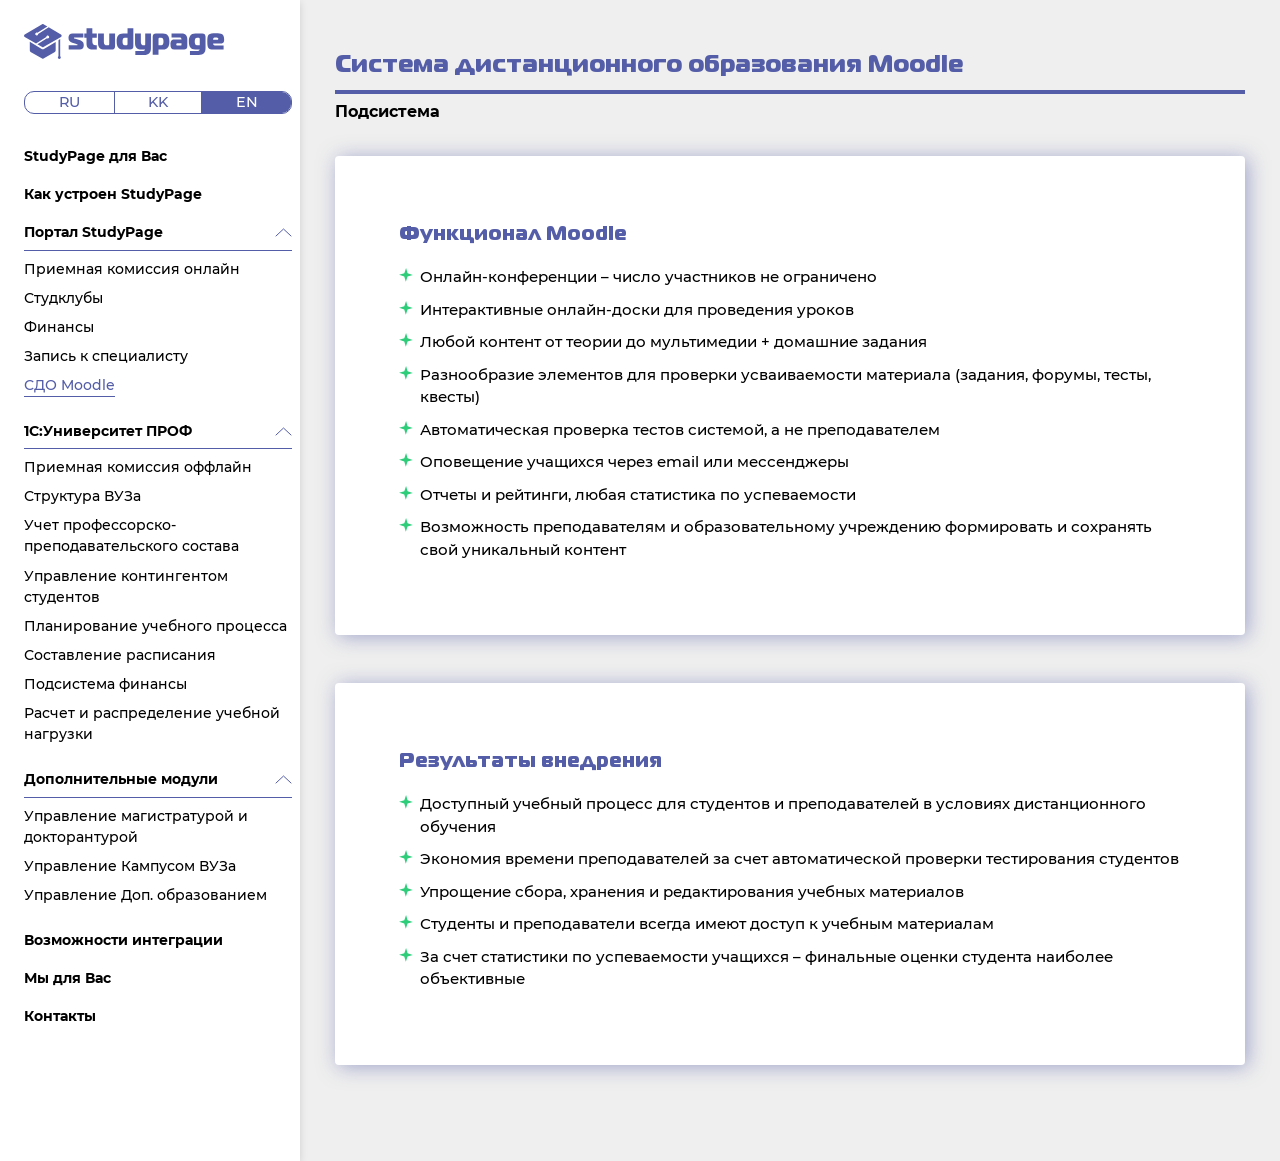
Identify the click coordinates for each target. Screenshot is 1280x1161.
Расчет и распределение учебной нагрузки (152, 723)
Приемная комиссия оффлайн (138, 467)
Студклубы (63, 298)
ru (69, 102)
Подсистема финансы (105, 684)
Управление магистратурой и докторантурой (136, 826)
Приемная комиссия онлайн (132, 269)
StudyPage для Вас (95, 156)
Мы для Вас (67, 978)
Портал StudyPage (93, 232)
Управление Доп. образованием (145, 895)
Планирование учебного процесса (155, 626)
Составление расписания (120, 655)
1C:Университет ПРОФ (108, 431)
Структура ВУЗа (82, 496)
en (247, 102)
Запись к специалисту (106, 356)
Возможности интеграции (123, 940)
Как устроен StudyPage (113, 194)
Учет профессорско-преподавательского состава (131, 535)
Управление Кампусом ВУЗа (130, 866)
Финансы (59, 327)
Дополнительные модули (121, 779)
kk (158, 102)
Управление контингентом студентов (126, 586)
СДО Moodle (69, 385)
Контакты (60, 1016)
